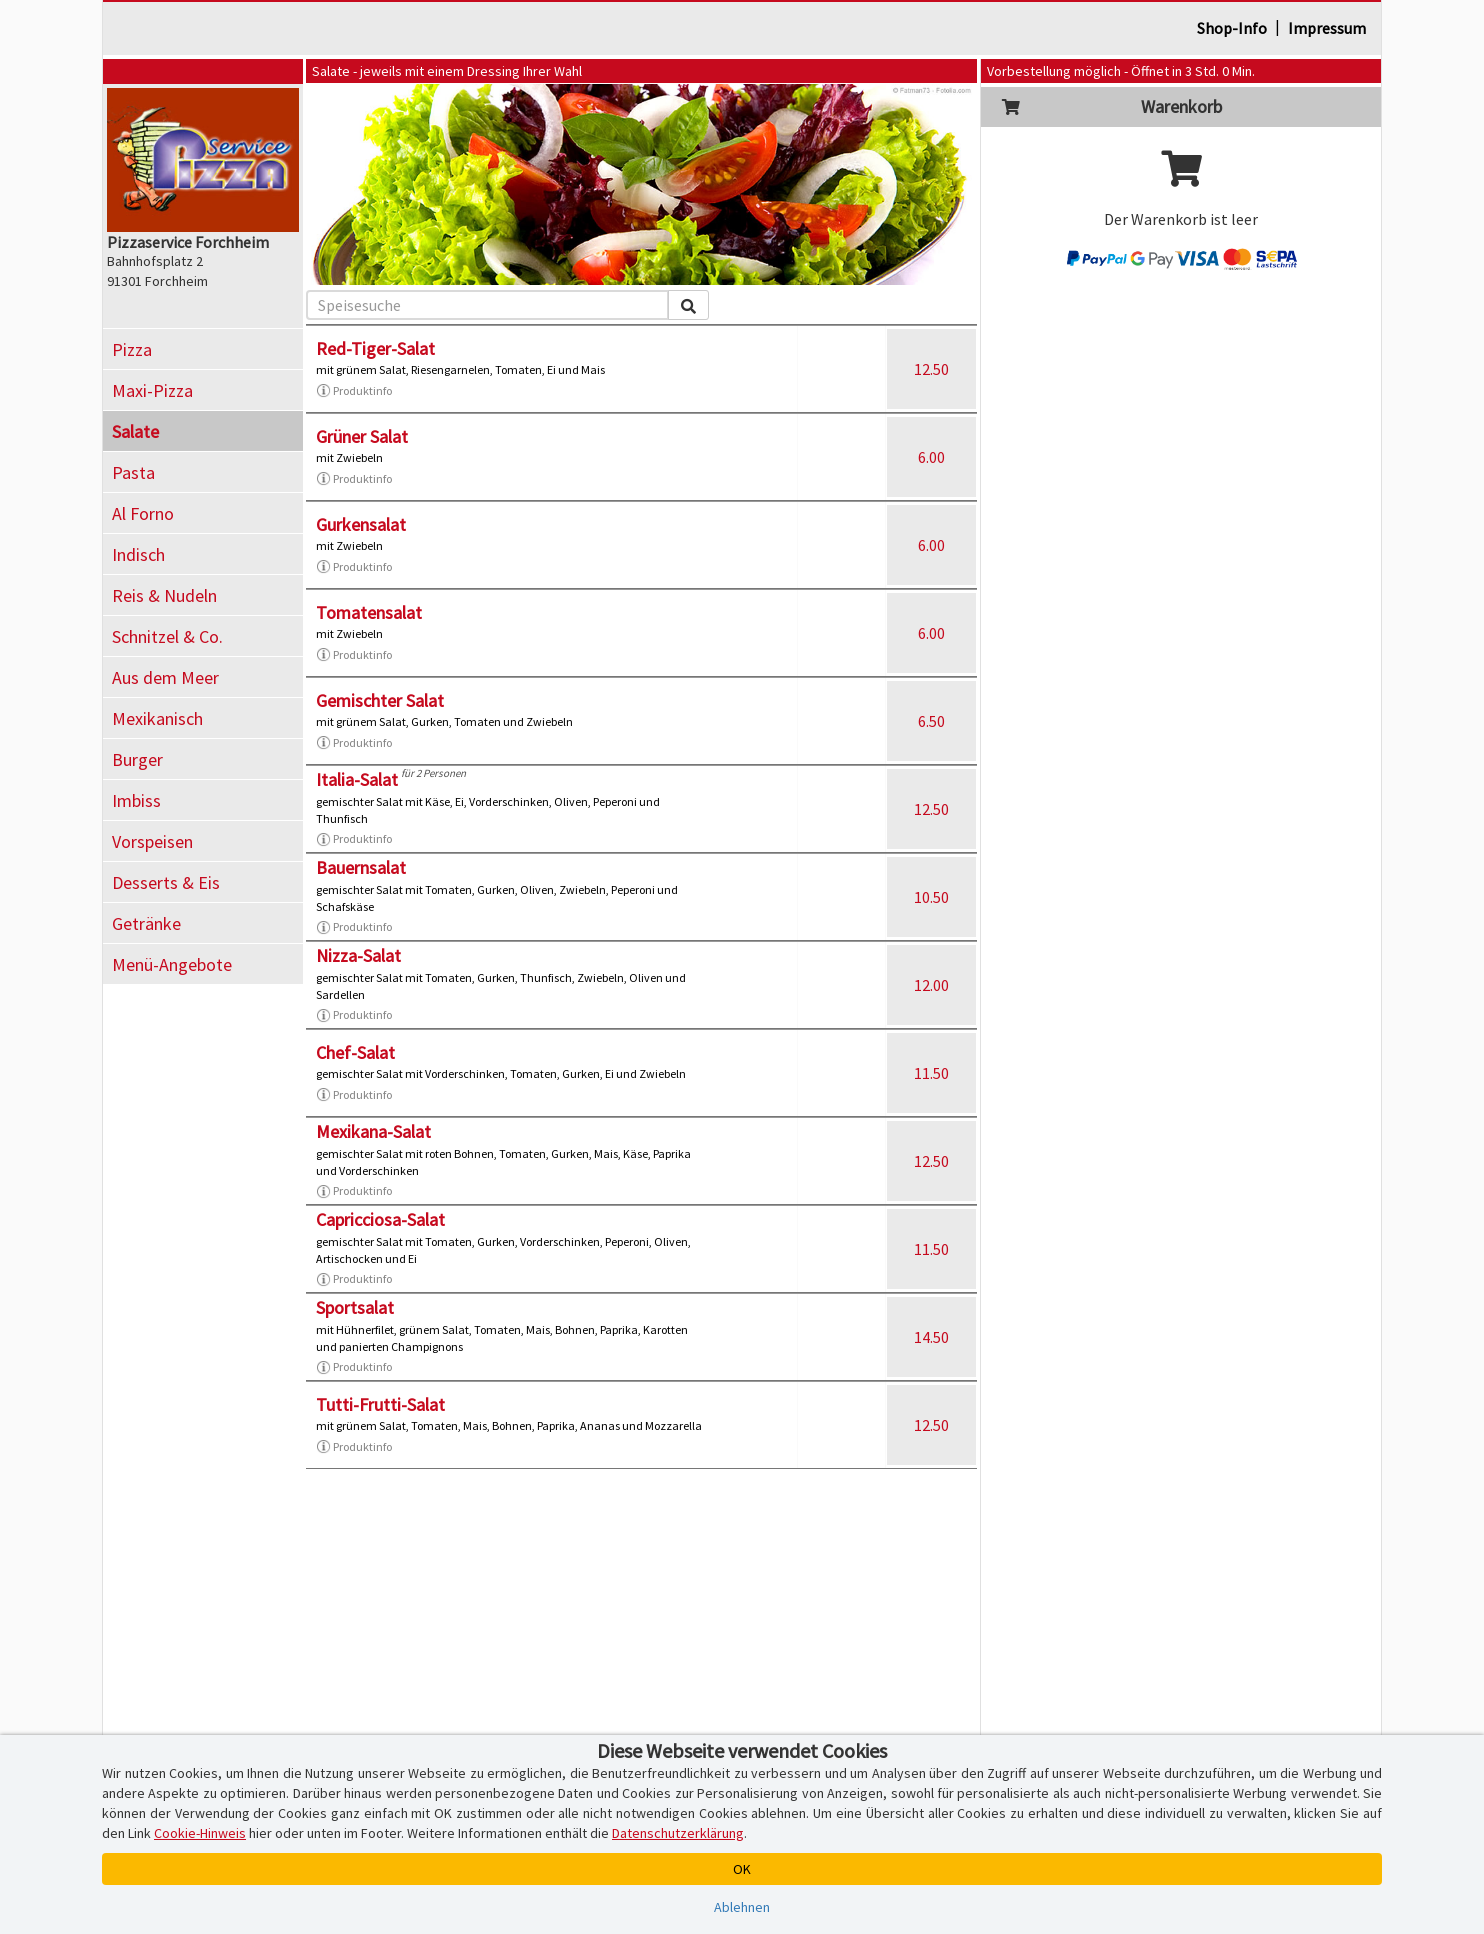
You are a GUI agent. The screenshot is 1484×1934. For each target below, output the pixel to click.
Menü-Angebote (172, 964)
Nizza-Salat (358, 955)
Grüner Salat (362, 436)
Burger (137, 759)
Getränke (146, 923)
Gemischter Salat (380, 700)
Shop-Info (1232, 28)
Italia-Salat (357, 779)
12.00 (931, 985)
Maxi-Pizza (152, 390)
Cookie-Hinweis (200, 1833)
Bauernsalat (361, 867)
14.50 (931, 1337)
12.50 (931, 369)
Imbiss (136, 800)
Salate (135, 431)
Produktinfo (354, 391)
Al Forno (143, 513)
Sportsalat (355, 1307)
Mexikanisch (157, 718)
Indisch (138, 554)
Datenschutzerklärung (678, 1833)
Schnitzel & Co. (167, 636)
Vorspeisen (152, 841)
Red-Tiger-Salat (375, 348)
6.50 (931, 721)
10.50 (931, 897)
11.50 (931, 1073)
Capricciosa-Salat (380, 1219)
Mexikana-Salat (373, 1131)
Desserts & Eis (166, 882)
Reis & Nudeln (164, 595)
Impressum (1327, 28)
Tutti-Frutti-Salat (380, 1404)
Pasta (133, 472)
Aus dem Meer (165, 677)
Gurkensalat (361, 524)
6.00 (931, 457)
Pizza (132, 349)
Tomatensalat (369, 612)
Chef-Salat (355, 1052)
